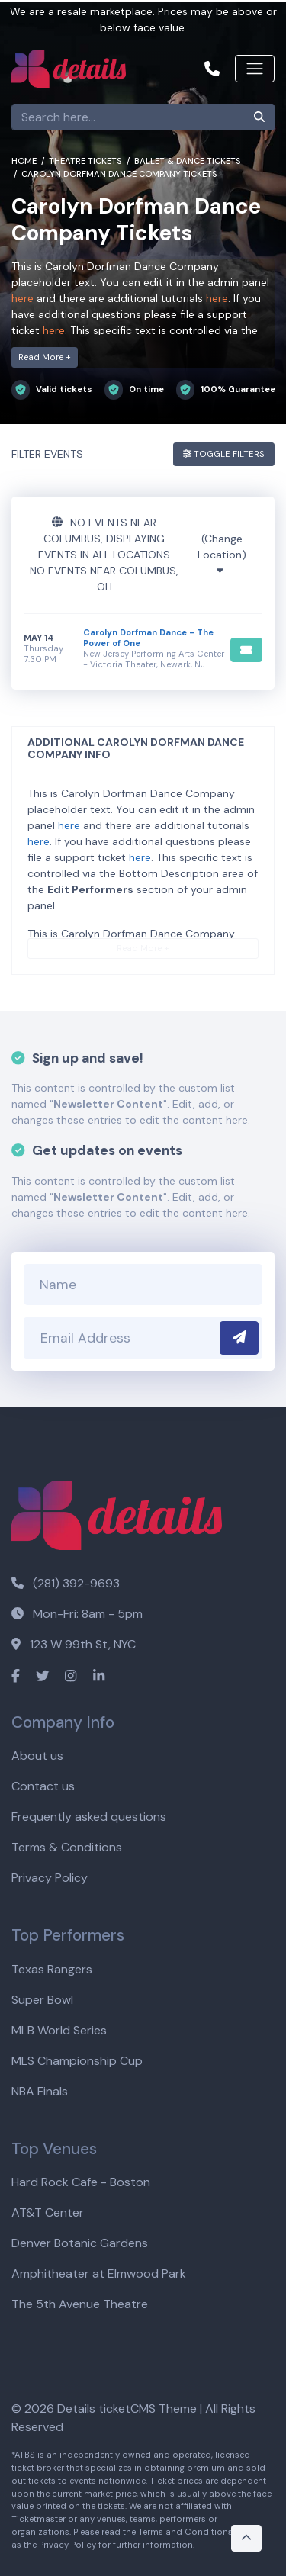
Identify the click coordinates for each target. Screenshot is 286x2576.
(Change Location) (222, 554)
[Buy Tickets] (246, 650)
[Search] (128, 117)
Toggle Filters (224, 454)
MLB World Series (59, 2030)
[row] (143, 648)
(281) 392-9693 (65, 1583)
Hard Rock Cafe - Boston (80, 2182)
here (22, 298)
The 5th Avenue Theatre (79, 2304)
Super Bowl (42, 2000)
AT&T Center (47, 2213)
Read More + (44, 357)
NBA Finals (39, 2091)
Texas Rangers (51, 1969)
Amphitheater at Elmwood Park (98, 2274)
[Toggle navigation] (255, 68)
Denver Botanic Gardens (79, 2243)
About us (37, 1756)
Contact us (43, 1786)
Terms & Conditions (66, 1847)
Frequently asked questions (88, 1817)
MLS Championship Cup (77, 2061)
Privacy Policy (49, 1878)
